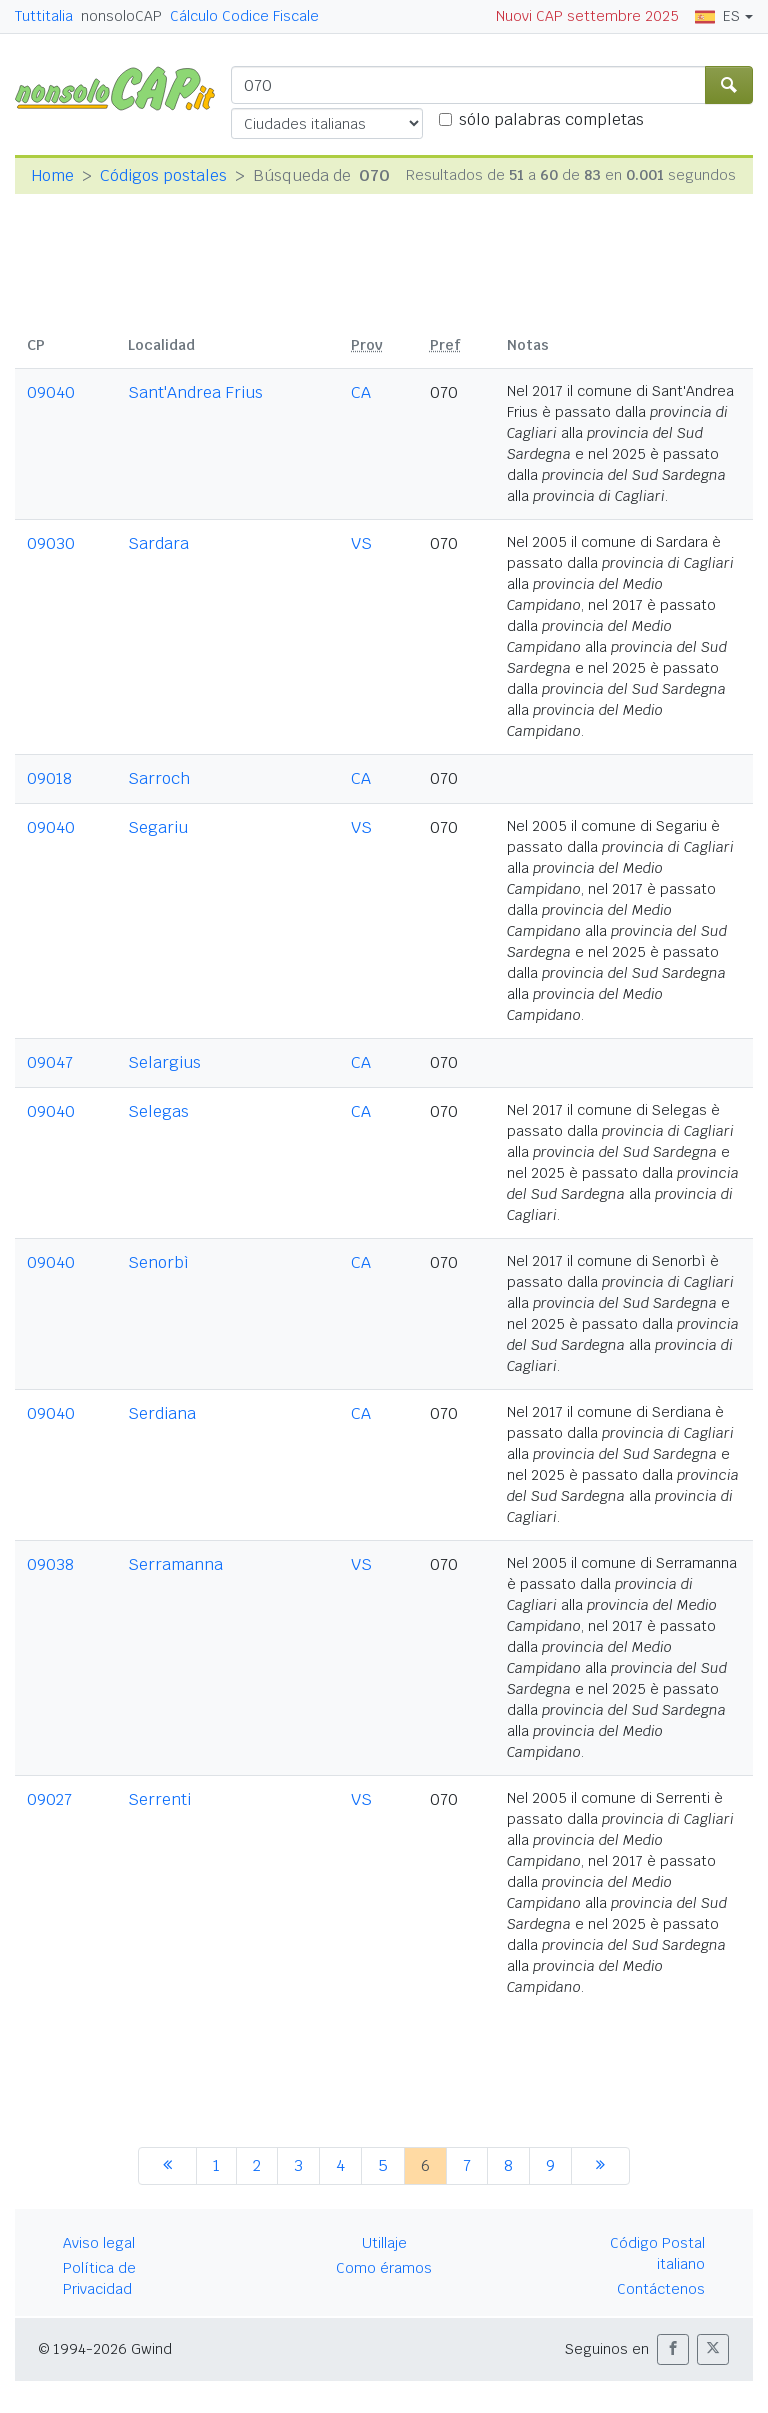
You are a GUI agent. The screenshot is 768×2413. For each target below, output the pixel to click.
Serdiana (162, 1413)
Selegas (158, 1111)
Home (52, 175)
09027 (49, 1799)
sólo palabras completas (551, 119)
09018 (49, 778)
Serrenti (159, 1799)
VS (361, 543)
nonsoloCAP (121, 16)
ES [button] (717, 16)
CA (361, 392)
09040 (51, 392)
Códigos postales (163, 175)
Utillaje (384, 2243)
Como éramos (384, 2268)
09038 (50, 1564)
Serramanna (175, 1564)
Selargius (164, 1062)
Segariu (158, 827)
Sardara (158, 543)
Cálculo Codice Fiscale (244, 16)
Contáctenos (661, 2289)
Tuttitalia (44, 16)
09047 (50, 1062)
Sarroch (159, 778)
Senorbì (158, 1262)
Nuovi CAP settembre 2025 (587, 16)
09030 (51, 543)
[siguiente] (600, 2166)
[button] (673, 2349)
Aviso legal (99, 2243)
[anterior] (167, 2166)
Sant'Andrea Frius (195, 392)
